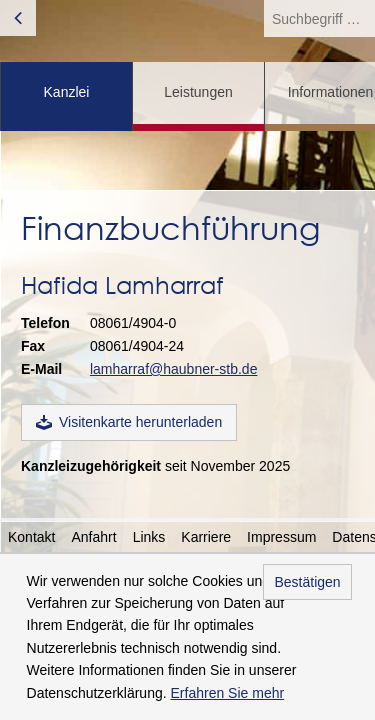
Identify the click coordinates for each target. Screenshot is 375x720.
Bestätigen (307, 582)
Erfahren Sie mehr (228, 693)
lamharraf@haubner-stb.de (174, 369)
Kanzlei (67, 92)
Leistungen (198, 92)
